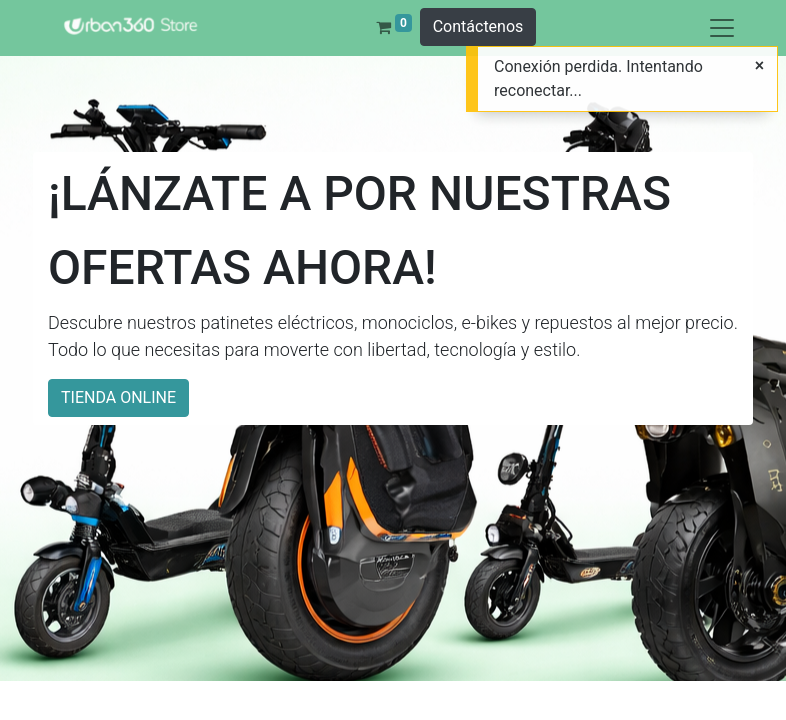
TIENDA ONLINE (118, 397)
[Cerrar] (759, 66)
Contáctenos (478, 26)
